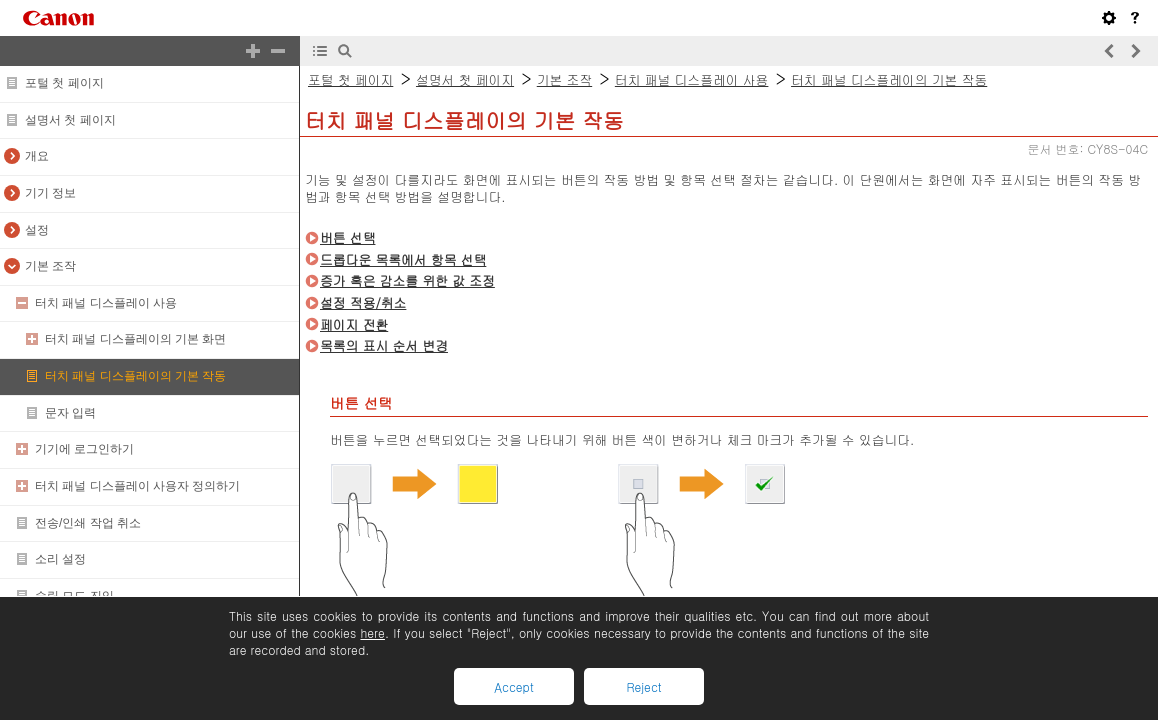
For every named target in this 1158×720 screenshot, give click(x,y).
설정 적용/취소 (363, 302)
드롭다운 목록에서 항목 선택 (403, 259)
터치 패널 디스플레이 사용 (106, 303)
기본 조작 (50, 266)
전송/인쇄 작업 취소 (88, 523)
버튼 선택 (347, 237)
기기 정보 (50, 193)
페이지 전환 (354, 324)
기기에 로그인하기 (84, 449)
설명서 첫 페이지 (70, 120)
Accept (513, 686)
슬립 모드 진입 (74, 596)
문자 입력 (70, 413)
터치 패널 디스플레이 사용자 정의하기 (137, 486)
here (372, 632)
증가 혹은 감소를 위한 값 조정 (407, 280)
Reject (643, 686)
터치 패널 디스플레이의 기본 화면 (135, 339)
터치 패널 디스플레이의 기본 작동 (135, 376)
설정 (37, 230)
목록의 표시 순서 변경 (384, 345)
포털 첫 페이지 (64, 83)
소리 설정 (60, 559)
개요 (37, 156)
